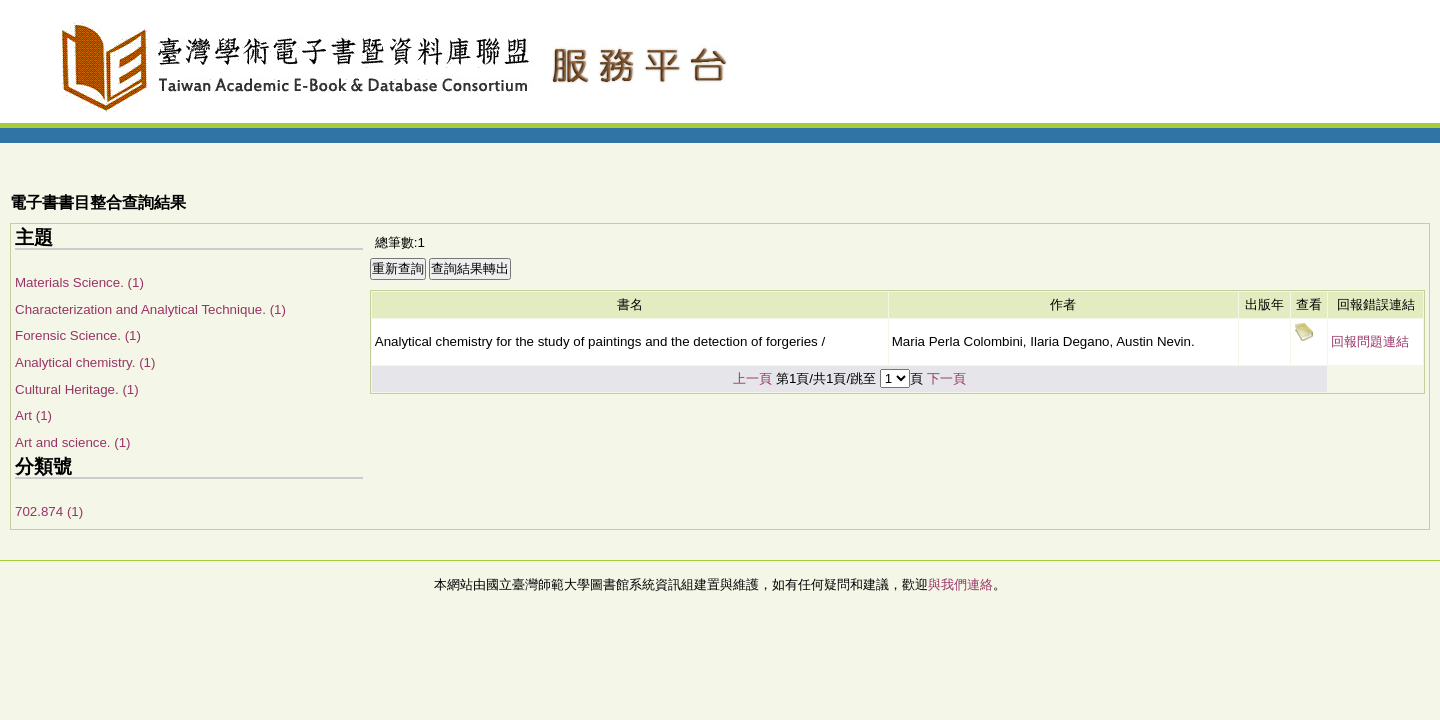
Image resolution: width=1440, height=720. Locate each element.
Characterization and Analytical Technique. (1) (150, 309)
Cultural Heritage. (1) (77, 389)
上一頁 (752, 378)
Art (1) (33, 415)
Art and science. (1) (73, 442)
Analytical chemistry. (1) (85, 362)
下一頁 (946, 378)
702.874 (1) (49, 511)
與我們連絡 (960, 584)
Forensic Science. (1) (78, 335)
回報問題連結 (1370, 341)
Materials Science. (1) (79, 282)
